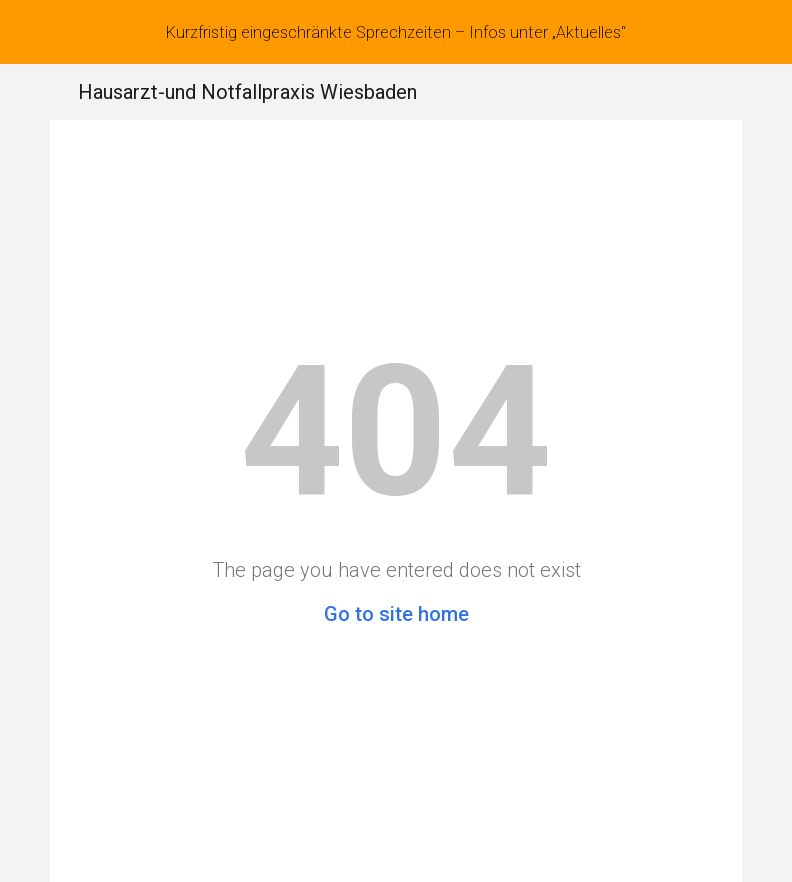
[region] (396, 32)
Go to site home (396, 614)
